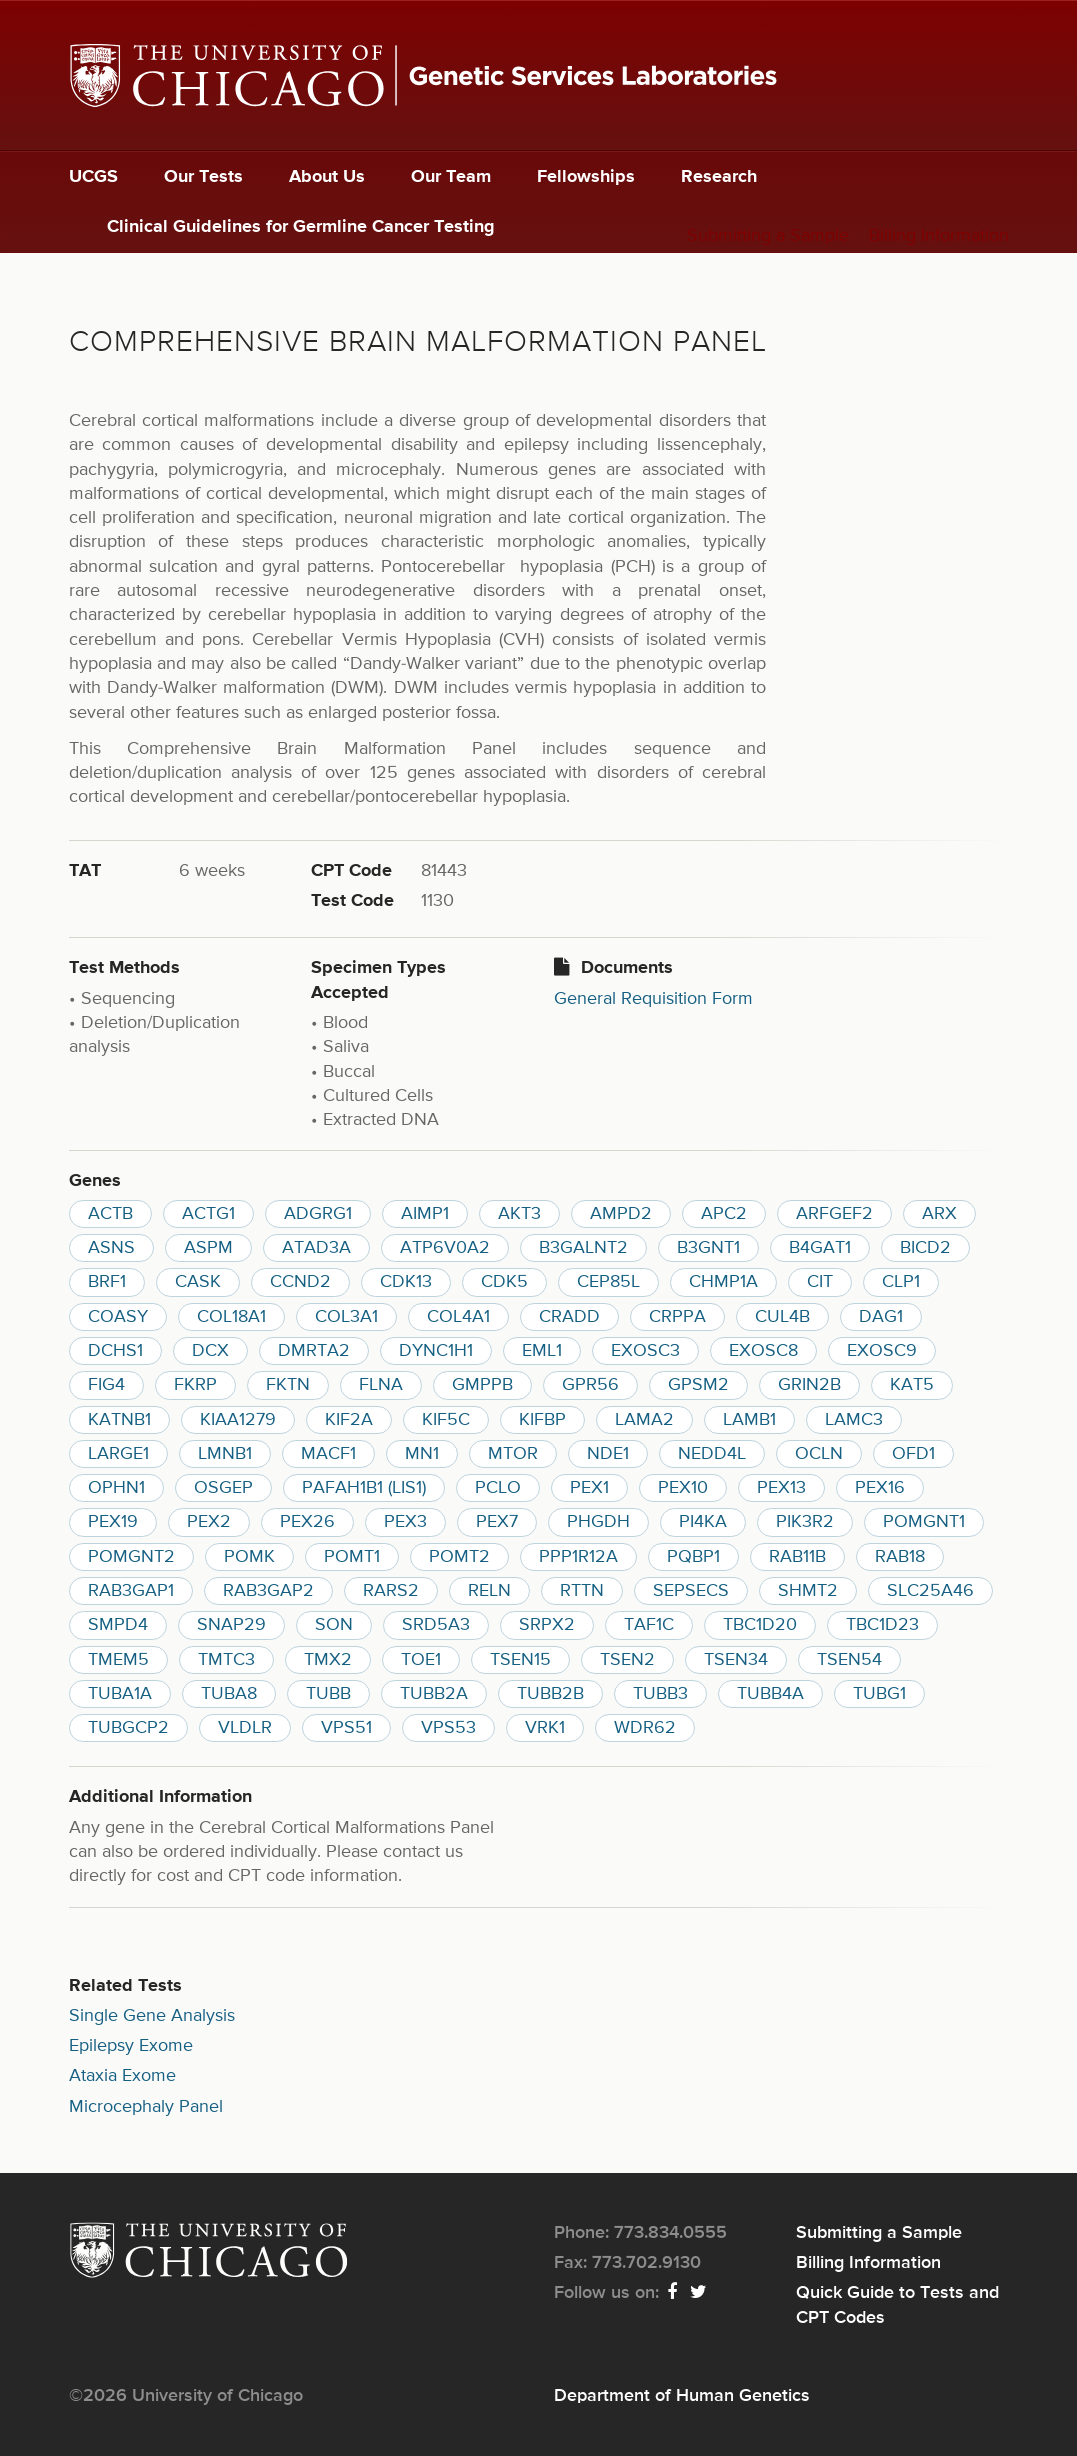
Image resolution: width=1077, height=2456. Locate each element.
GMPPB (482, 1385)
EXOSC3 (645, 1351)
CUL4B (782, 1317)
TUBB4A (770, 1694)
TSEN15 (520, 1660)
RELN (489, 1591)
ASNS (111, 1248)
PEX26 (307, 1522)
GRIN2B (809, 1385)
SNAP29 (231, 1625)
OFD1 (913, 1454)
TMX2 (328, 1660)
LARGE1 (118, 1454)
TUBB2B (550, 1694)
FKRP (195, 1385)
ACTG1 (208, 1214)
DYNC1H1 (436, 1351)
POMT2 (459, 1557)
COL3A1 (346, 1317)
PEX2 (209, 1522)
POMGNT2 (131, 1557)
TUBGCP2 (128, 1728)
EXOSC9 (882, 1351)
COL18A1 (231, 1317)
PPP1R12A (578, 1557)
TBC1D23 (882, 1625)
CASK (198, 1282)
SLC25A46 (930, 1591)
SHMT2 (808, 1591)
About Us (327, 177)
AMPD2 (621, 1214)
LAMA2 (644, 1420)
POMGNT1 (924, 1522)
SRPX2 (547, 1625)
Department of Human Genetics (682, 2396)
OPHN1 (116, 1488)
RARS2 (391, 1591)
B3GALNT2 (583, 1248)
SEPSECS (691, 1591)
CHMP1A (723, 1282)
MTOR (513, 1454)
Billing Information (939, 236)
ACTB (110, 1214)
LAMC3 (854, 1420)
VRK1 (545, 1728)
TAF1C (649, 1625)
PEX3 (405, 1522)
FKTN (288, 1385)
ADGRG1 (318, 1214)
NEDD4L (712, 1454)
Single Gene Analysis (152, 2016)
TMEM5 (118, 1660)
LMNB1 (225, 1454)
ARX (939, 1214)
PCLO (498, 1488)
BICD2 (925, 1248)
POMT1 (352, 1557)
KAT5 (912, 1385)
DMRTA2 (314, 1351)
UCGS (93, 177)
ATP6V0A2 (445, 1248)
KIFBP (542, 1420)
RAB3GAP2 (268, 1591)
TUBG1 (879, 1694)
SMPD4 (118, 1625)
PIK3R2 (805, 1522)
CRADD (569, 1317)
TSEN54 (849, 1660)
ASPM (208, 1248)
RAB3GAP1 (131, 1591)
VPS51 (346, 1728)
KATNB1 (119, 1420)
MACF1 (328, 1454)
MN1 (422, 1454)
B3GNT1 (708, 1248)
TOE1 (421, 1660)
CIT (820, 1282)
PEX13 (781, 1488)
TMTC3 (226, 1660)
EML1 (542, 1351)
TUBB (328, 1694)
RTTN (582, 1591)
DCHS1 (115, 1351)
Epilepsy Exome (131, 2046)
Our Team (451, 177)
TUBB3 (660, 1694)
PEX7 (497, 1522)
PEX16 (880, 1488)
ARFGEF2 (834, 1214)
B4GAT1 (820, 1248)
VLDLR (245, 1728)
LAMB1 (749, 1420)
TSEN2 (627, 1660)
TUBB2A (434, 1694)
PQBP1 (693, 1557)
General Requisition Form (653, 999)
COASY (118, 1317)
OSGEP (223, 1488)
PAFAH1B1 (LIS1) (364, 1488)
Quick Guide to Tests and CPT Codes (897, 2305)
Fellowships (586, 177)
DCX (210, 1351)
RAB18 (900, 1557)
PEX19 (113, 1522)
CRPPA (677, 1317)
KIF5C (446, 1420)
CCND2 (300, 1282)
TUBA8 (229, 1694)
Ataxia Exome (122, 2076)
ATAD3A (316, 1248)
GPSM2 (698, 1385)
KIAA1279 (238, 1420)
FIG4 (106, 1385)
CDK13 (406, 1282)
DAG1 (881, 1317)
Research (719, 177)
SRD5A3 (436, 1625)
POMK (249, 1557)
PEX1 (589, 1488)
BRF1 (107, 1282)
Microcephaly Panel (146, 2107)
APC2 (724, 1214)
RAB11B (797, 1557)
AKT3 (519, 1214)
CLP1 (901, 1282)
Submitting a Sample (768, 236)
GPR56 (590, 1385)
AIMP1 (425, 1214)
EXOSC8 (763, 1351)
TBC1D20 (760, 1625)
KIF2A (349, 1420)
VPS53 (448, 1728)
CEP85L (608, 1282)
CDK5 (504, 1282)
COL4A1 (458, 1317)
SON (334, 1625)
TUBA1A (120, 1694)
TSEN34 (736, 1660)
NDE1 (608, 1454)
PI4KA (703, 1522)
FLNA (381, 1385)
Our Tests (203, 177)
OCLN (819, 1454)
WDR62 (645, 1728)
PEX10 (683, 1488)
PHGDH (598, 1522)
